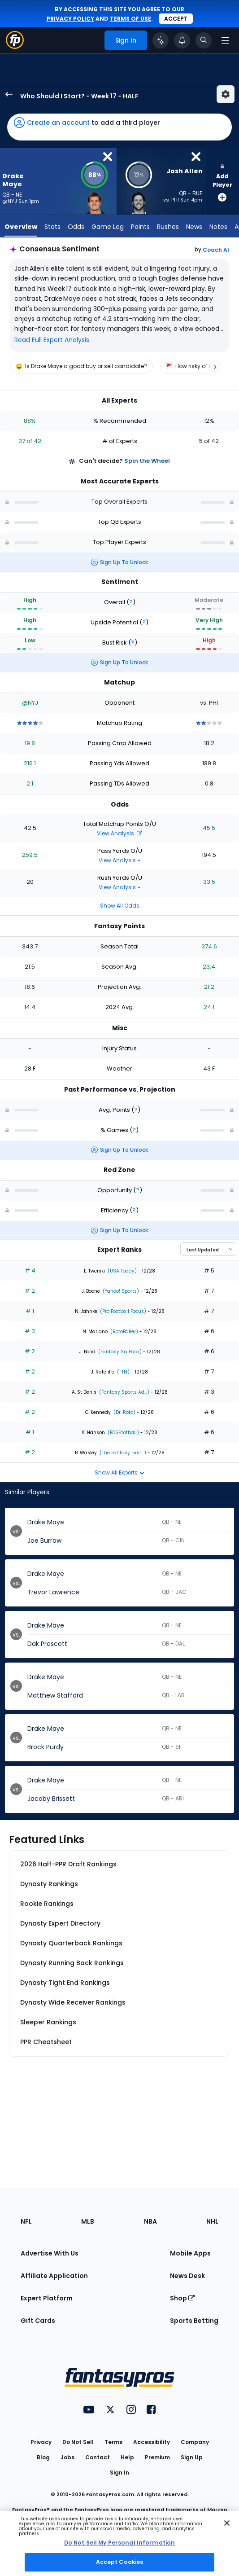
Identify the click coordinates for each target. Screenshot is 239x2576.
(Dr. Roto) (123, 1412)
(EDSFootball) (122, 1432)
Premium (157, 2457)
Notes (218, 226)
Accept (175, 18)
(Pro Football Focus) (122, 1311)
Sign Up (192, 2457)
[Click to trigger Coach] (160, 40)
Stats (52, 226)
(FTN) (123, 1372)
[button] (119, 127)
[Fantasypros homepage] (15, 46)
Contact (97, 2457)
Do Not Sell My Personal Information (119, 2542)
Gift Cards (38, 2320)
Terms (113, 2442)
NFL (26, 2221)
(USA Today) (121, 1271)
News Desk (187, 2275)
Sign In (119, 2472)
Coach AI (216, 250)
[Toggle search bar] (204, 40)
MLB (87, 2221)
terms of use (130, 18)
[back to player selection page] (6, 94)
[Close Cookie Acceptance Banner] (227, 2523)
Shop (182, 2298)
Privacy (41, 2442)
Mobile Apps (190, 2253)
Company (195, 2442)
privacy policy (70, 18)
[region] (119, 366)
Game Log (107, 226)
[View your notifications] (182, 40)
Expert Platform (47, 2298)
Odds (76, 226)
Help (127, 2457)
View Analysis (119, 833)
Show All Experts (119, 1472)
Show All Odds (119, 905)
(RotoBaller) (123, 1331)
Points (140, 226)
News (194, 226)
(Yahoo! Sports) (120, 1291)
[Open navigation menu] (225, 40)
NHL (212, 2221)
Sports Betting (194, 2320)
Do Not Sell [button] (78, 2442)
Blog (43, 2457)
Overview (20, 226)
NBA (150, 2221)
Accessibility (151, 2442)
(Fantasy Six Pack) (119, 1351)
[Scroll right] (214, 366)
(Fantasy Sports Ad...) (123, 1392)
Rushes (168, 226)
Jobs (67, 2457)
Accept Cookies (119, 2562)
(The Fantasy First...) (122, 1452)
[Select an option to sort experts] (208, 1249)
